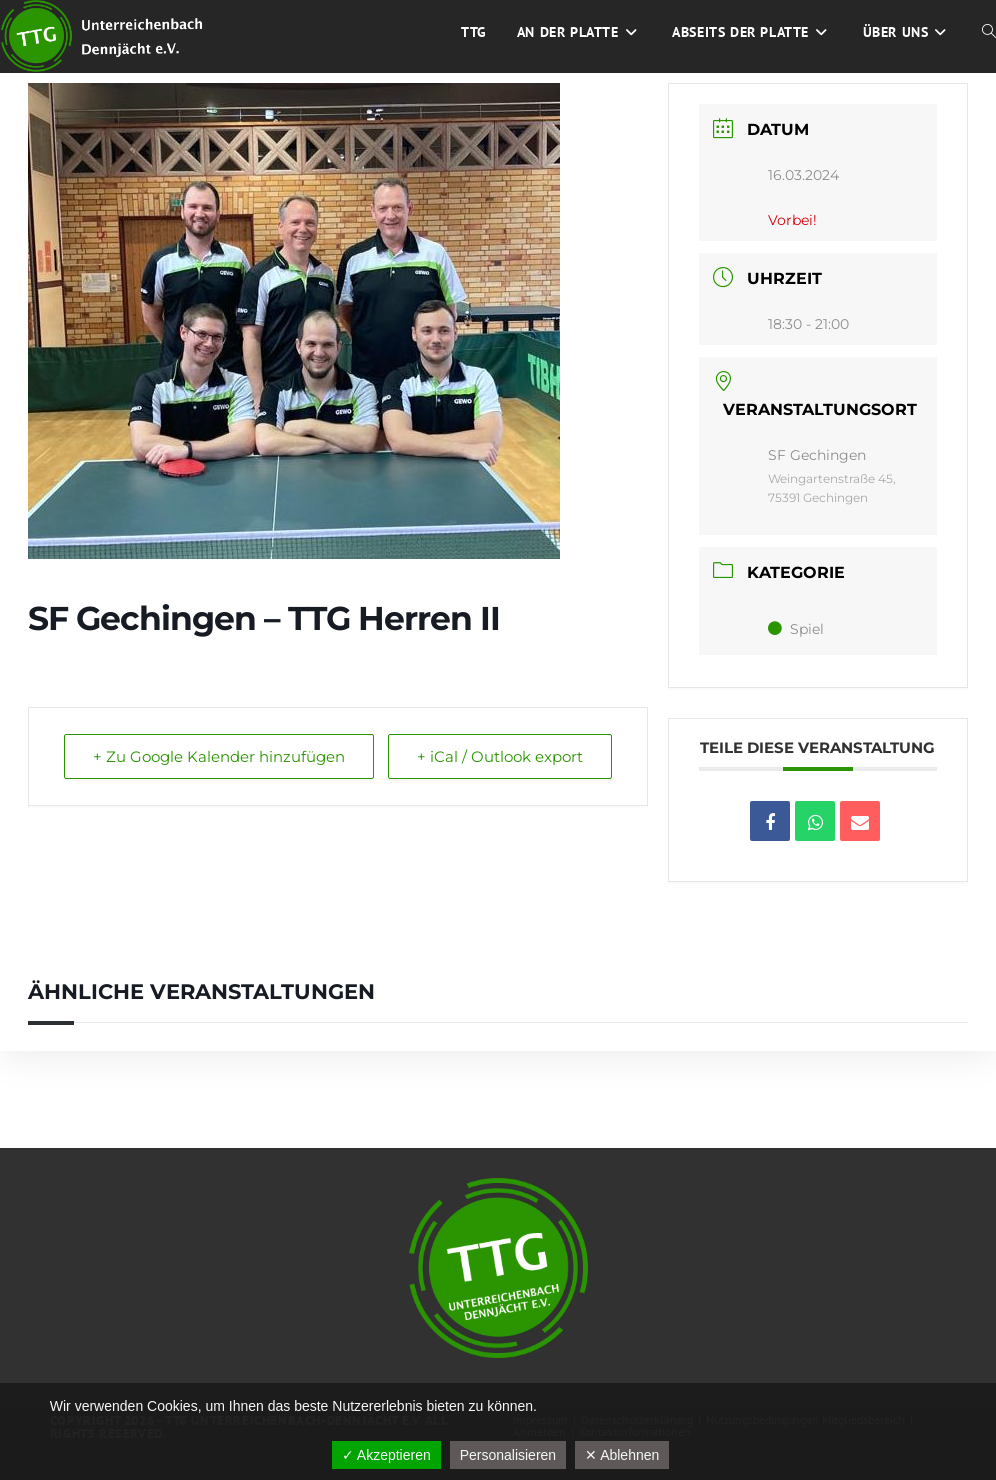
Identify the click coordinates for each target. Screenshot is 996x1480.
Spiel (796, 629)
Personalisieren (508, 1455)
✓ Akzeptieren (386, 1455)
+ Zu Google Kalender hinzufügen (219, 756)
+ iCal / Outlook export (500, 756)
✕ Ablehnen (622, 1455)
